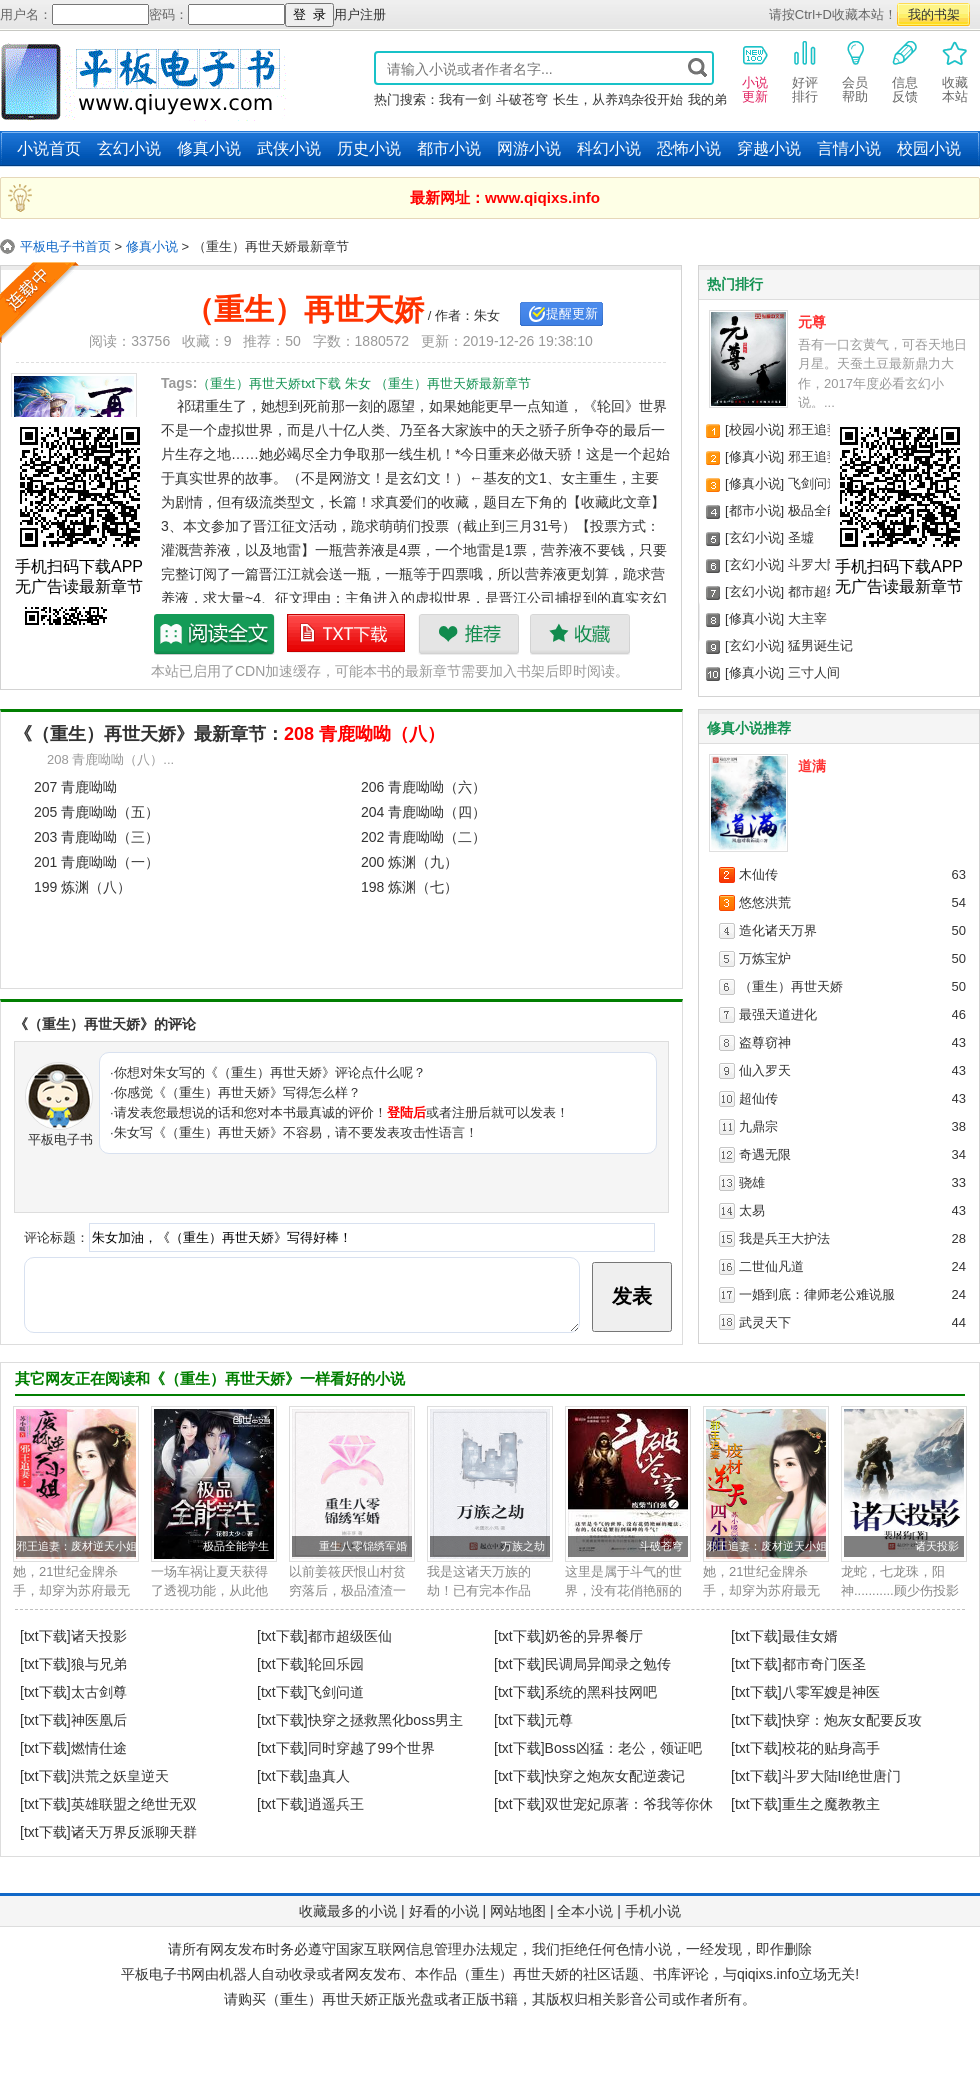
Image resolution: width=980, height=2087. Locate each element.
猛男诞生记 (820, 645)
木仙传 (758, 874)
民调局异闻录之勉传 (608, 1664)
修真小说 (209, 148)
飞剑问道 (814, 483)
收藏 (579, 634)
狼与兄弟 (99, 1664)
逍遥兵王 (336, 1804)
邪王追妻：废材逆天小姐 (76, 1546)
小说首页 (49, 148)
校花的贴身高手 (831, 1748)
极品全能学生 (827, 510)
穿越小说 (769, 148)
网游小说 (529, 148)
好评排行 (805, 71)
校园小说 (929, 148)
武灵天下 (765, 1322)
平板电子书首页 (65, 246)
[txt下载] (45, 1636)
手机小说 (653, 1911)
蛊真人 (329, 1776)
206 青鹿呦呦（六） (423, 787)
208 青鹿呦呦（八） (364, 734)
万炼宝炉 (765, 958)
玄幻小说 (129, 148)
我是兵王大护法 (784, 1238)
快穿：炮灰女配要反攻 (852, 1720)
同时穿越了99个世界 (372, 1748)
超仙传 (758, 1098)
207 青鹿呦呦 (75, 787)
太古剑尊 (99, 1692)
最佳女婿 (810, 1636)
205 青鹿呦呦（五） (96, 812)
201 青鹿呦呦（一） (96, 862)
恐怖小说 (689, 148)
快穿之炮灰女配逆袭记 (615, 1776)
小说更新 (755, 71)
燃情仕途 (99, 1748)
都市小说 (449, 148)
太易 (752, 1210)
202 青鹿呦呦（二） (423, 837)
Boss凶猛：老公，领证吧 (623, 1748)
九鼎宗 (758, 1126)
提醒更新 (572, 313)
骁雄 (752, 1182)
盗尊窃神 (765, 1042)
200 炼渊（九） (409, 862)
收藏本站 (955, 71)
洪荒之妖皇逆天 (120, 1776)
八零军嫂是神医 (831, 1692)
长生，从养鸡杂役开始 (618, 99)
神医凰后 (99, 1720)
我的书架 (934, 14)
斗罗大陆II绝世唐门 (842, 1776)
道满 (812, 766)
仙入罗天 (765, 1070)
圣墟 (801, 537)
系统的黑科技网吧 (601, 1692)
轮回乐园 (336, 1664)
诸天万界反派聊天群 (134, 1832)
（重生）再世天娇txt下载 (347, 634)
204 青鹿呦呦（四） (423, 812)
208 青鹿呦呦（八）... (110, 759)
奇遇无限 (765, 1154)
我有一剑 (465, 99)
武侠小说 (289, 148)
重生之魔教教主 (831, 1804)
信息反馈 (905, 71)
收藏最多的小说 (348, 1911)
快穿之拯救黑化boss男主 (386, 1720)
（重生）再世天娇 (791, 986)
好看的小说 (444, 1911)
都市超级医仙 (827, 591)
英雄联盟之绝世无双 (134, 1804)
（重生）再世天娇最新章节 (215, 634)
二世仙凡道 (771, 1266)
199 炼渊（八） (82, 887)
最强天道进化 (778, 1014)
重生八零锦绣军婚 (363, 1546)
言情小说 (849, 148)
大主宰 (807, 618)
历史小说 (369, 148)
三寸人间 (814, 672)
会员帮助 (855, 71)
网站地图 (518, 1911)
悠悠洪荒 (765, 902)
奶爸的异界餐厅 (594, 1636)
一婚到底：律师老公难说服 (817, 1294)
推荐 (468, 634)
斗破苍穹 (522, 99)
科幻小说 (609, 148)
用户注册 (360, 14)
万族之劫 (523, 1546)
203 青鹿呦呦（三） (96, 837)
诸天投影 (937, 1546)
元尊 (812, 322)
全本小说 (585, 1911)
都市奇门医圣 (824, 1664)
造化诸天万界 (778, 930)
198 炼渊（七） (409, 887)
